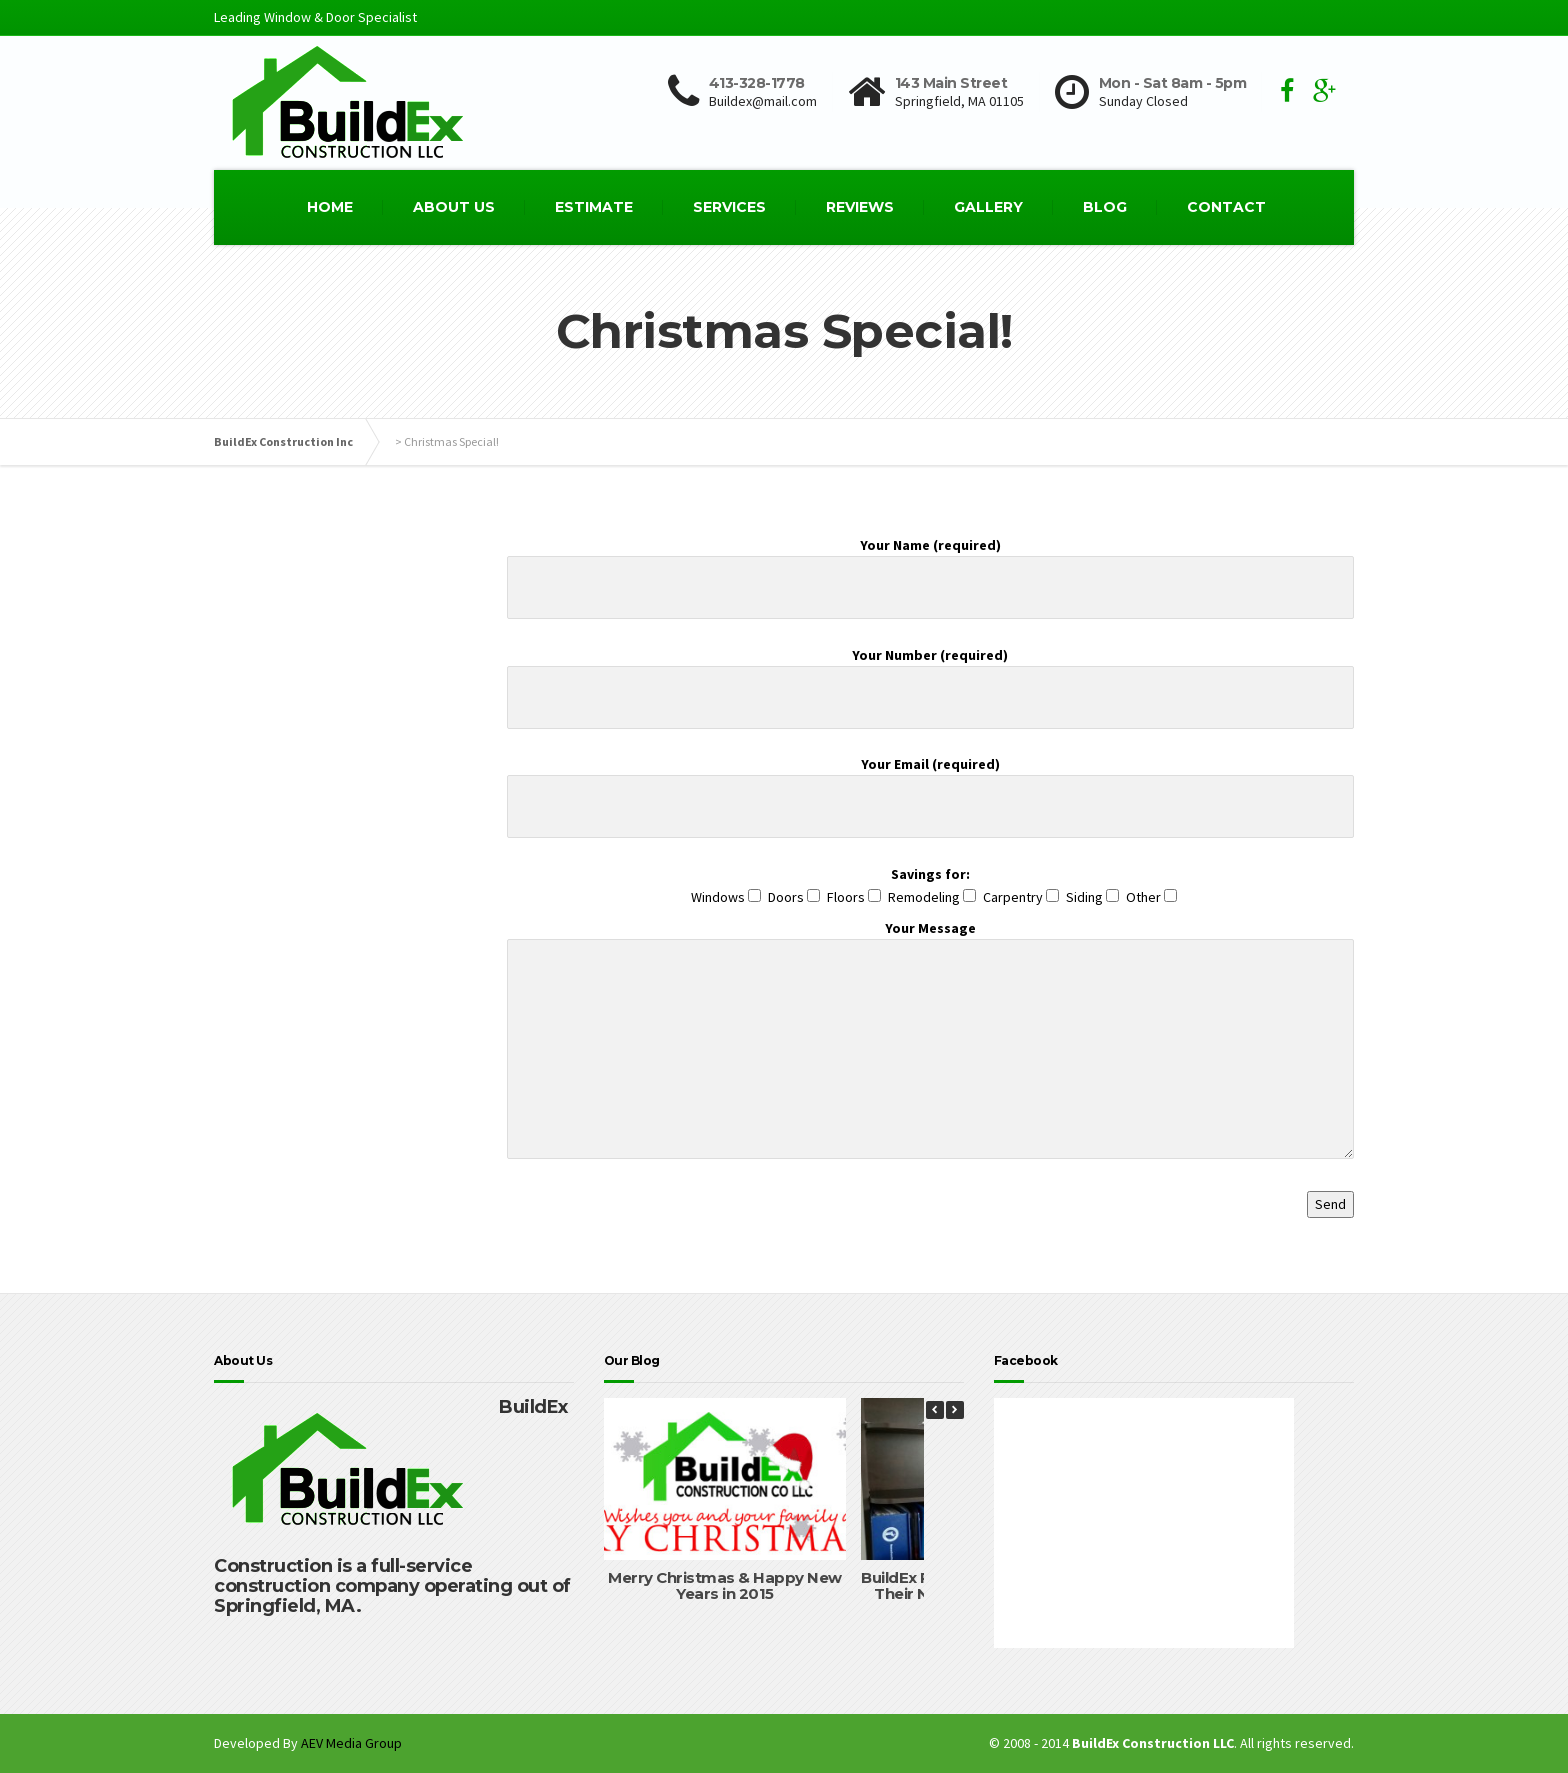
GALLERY (988, 207)
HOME (330, 207)
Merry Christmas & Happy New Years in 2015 (725, 1586)
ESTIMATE (594, 207)
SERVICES (729, 207)
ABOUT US (454, 207)
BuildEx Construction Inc (283, 441)
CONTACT (1226, 207)
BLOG (1105, 207)
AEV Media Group (351, 1743)
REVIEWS (860, 207)
